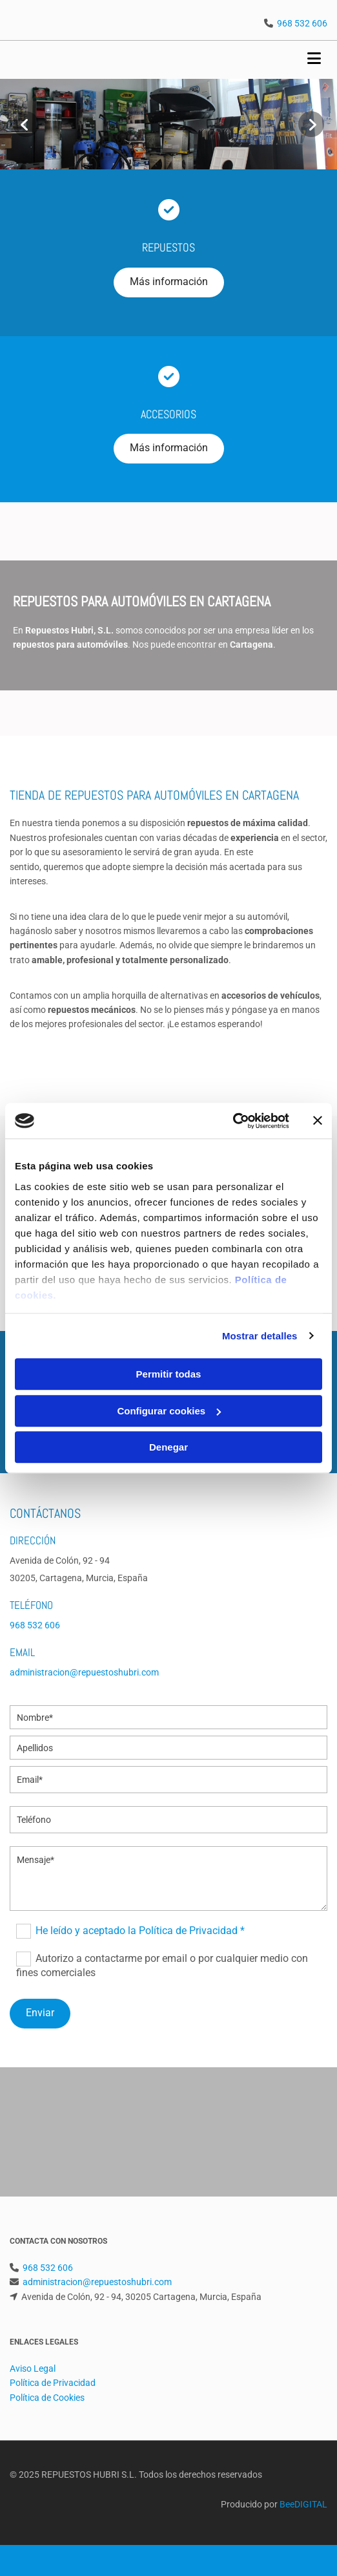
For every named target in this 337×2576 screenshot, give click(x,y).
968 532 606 (302, 23)
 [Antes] (26, 124)
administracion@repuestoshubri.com (84, 1672)
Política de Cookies (47, 2397)
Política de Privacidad (53, 2383)
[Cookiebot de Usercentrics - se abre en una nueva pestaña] (232, 1120)
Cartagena (251, 644)
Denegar (168, 1447)
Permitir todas (168, 1373)
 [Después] (311, 124)
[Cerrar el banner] (317, 1120)
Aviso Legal (33, 2368)
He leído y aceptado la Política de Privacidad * (140, 1930)
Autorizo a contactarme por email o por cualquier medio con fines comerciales (161, 1965)
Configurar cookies (169, 1410)
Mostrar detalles (260, 1335)
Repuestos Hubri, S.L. (69, 630)
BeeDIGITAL (303, 2504)
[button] (169, 282)
